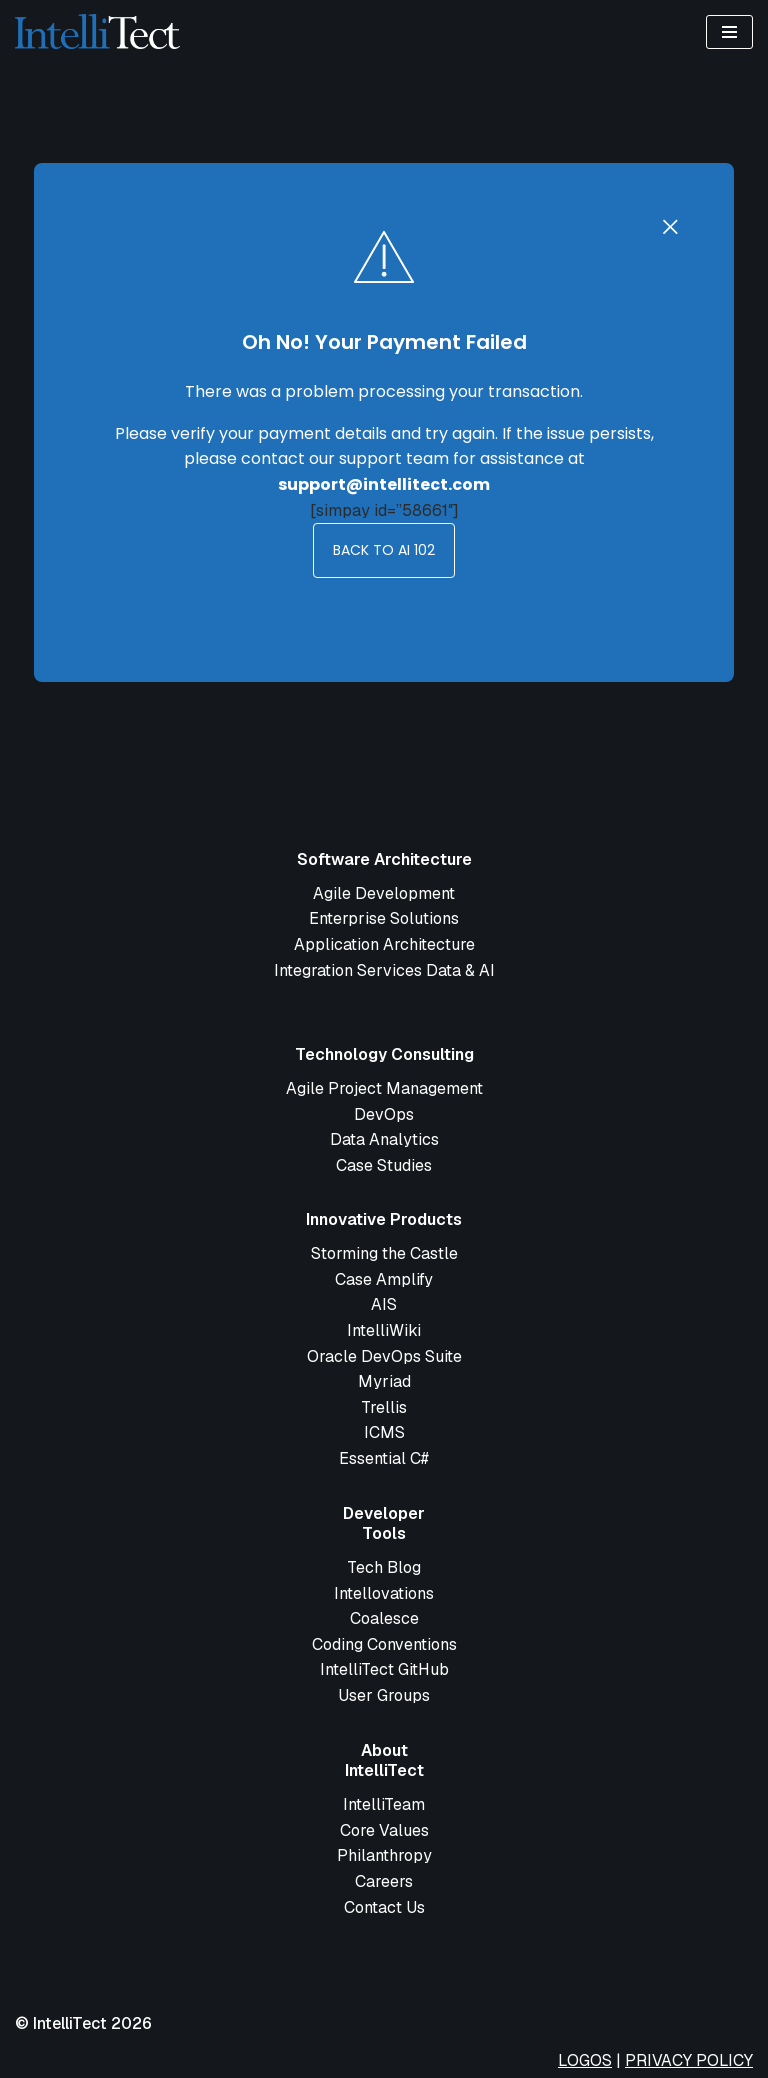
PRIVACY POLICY (689, 2060)
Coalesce (384, 1618)
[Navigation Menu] (729, 32)
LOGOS (585, 2060)
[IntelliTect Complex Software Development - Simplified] (97, 31)
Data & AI (460, 970)
